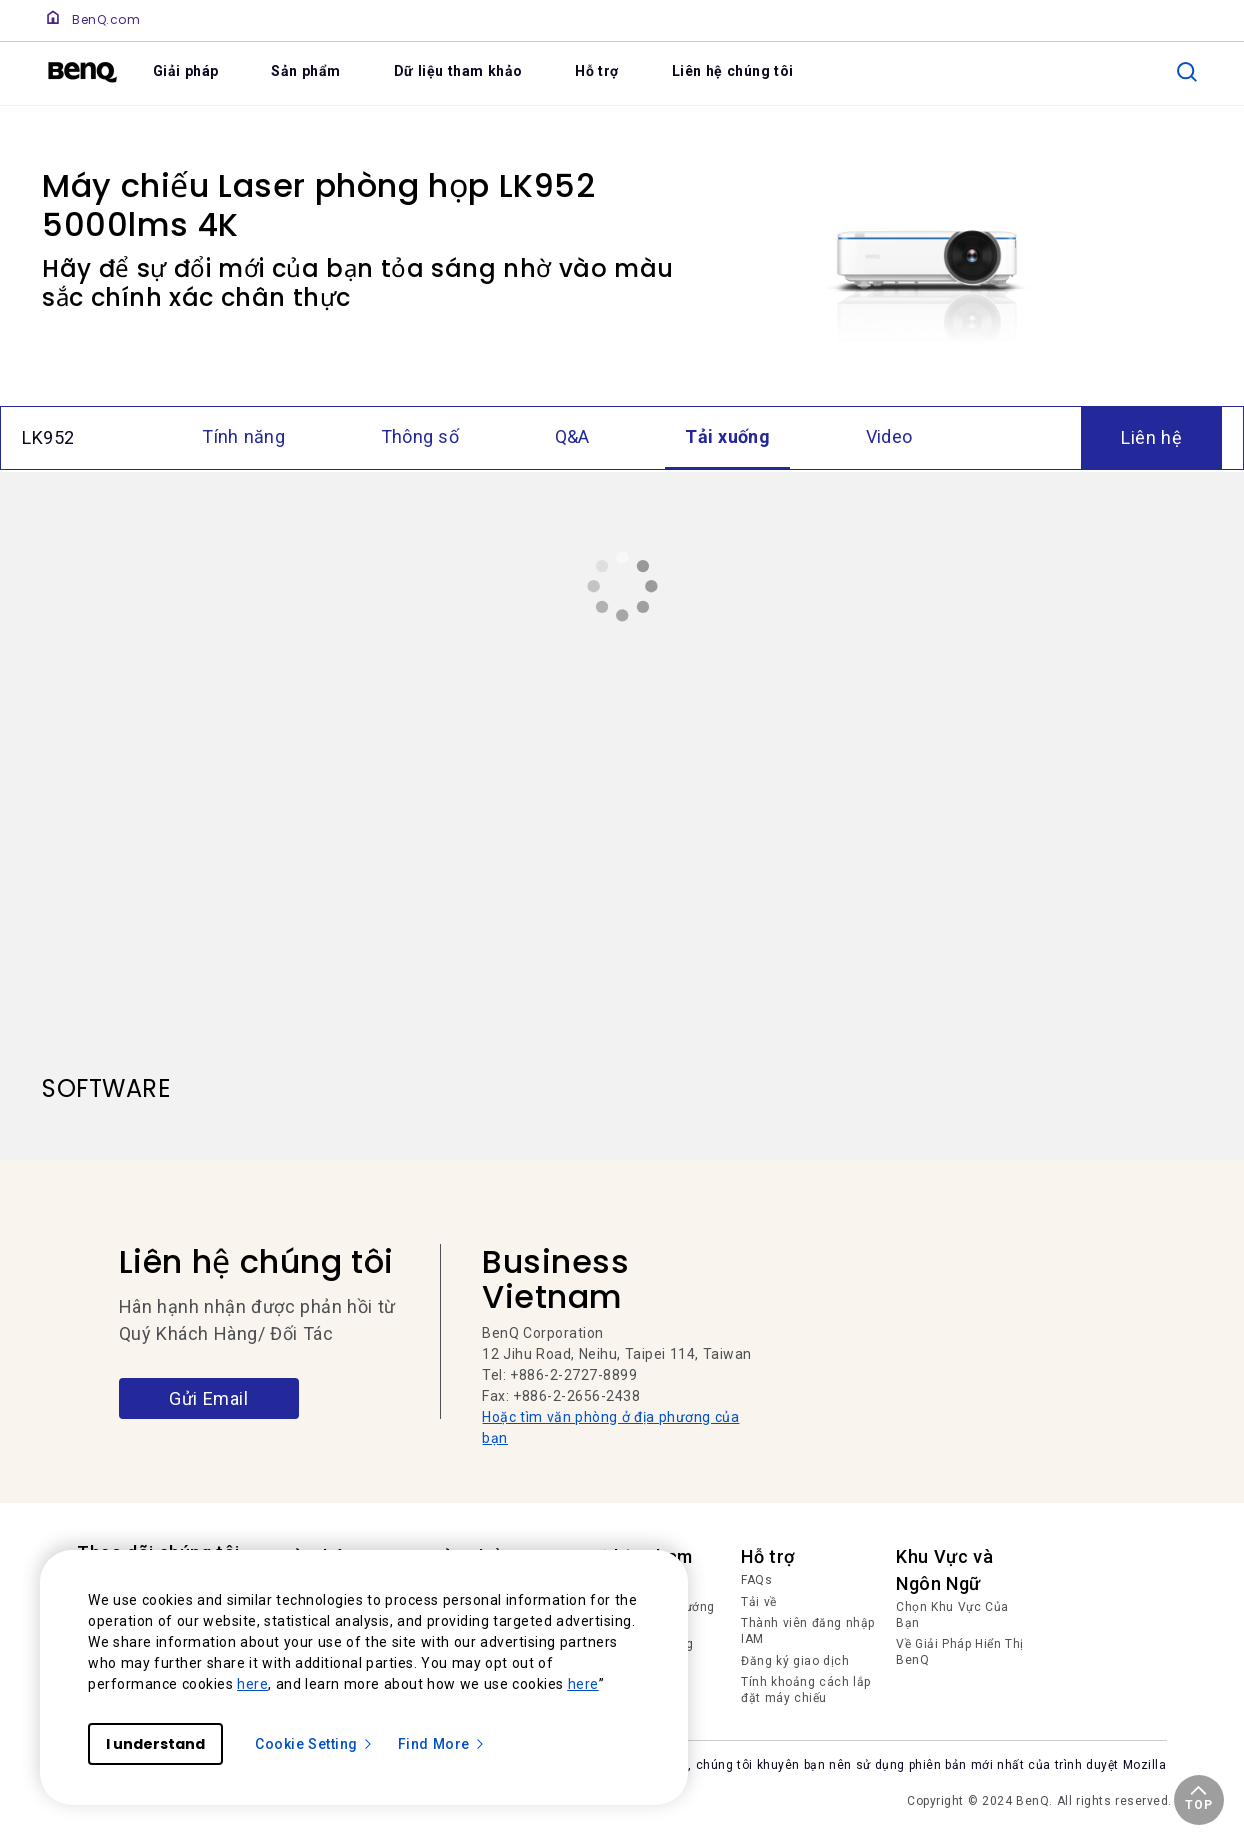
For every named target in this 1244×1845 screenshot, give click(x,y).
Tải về (759, 1602)
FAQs (756, 1580)
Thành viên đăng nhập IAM (808, 1631)
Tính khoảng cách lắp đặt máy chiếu (806, 1690)
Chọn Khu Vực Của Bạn (952, 1615)
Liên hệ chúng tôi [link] (733, 71)
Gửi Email (208, 1398)
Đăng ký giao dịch (795, 1661)
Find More (442, 1744)
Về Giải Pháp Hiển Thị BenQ (960, 1652)
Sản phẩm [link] (306, 71)
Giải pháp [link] (186, 71)
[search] (1187, 72)
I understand (155, 1744)
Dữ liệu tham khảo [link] (458, 71)
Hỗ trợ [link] (597, 71)
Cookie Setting (314, 1744)
